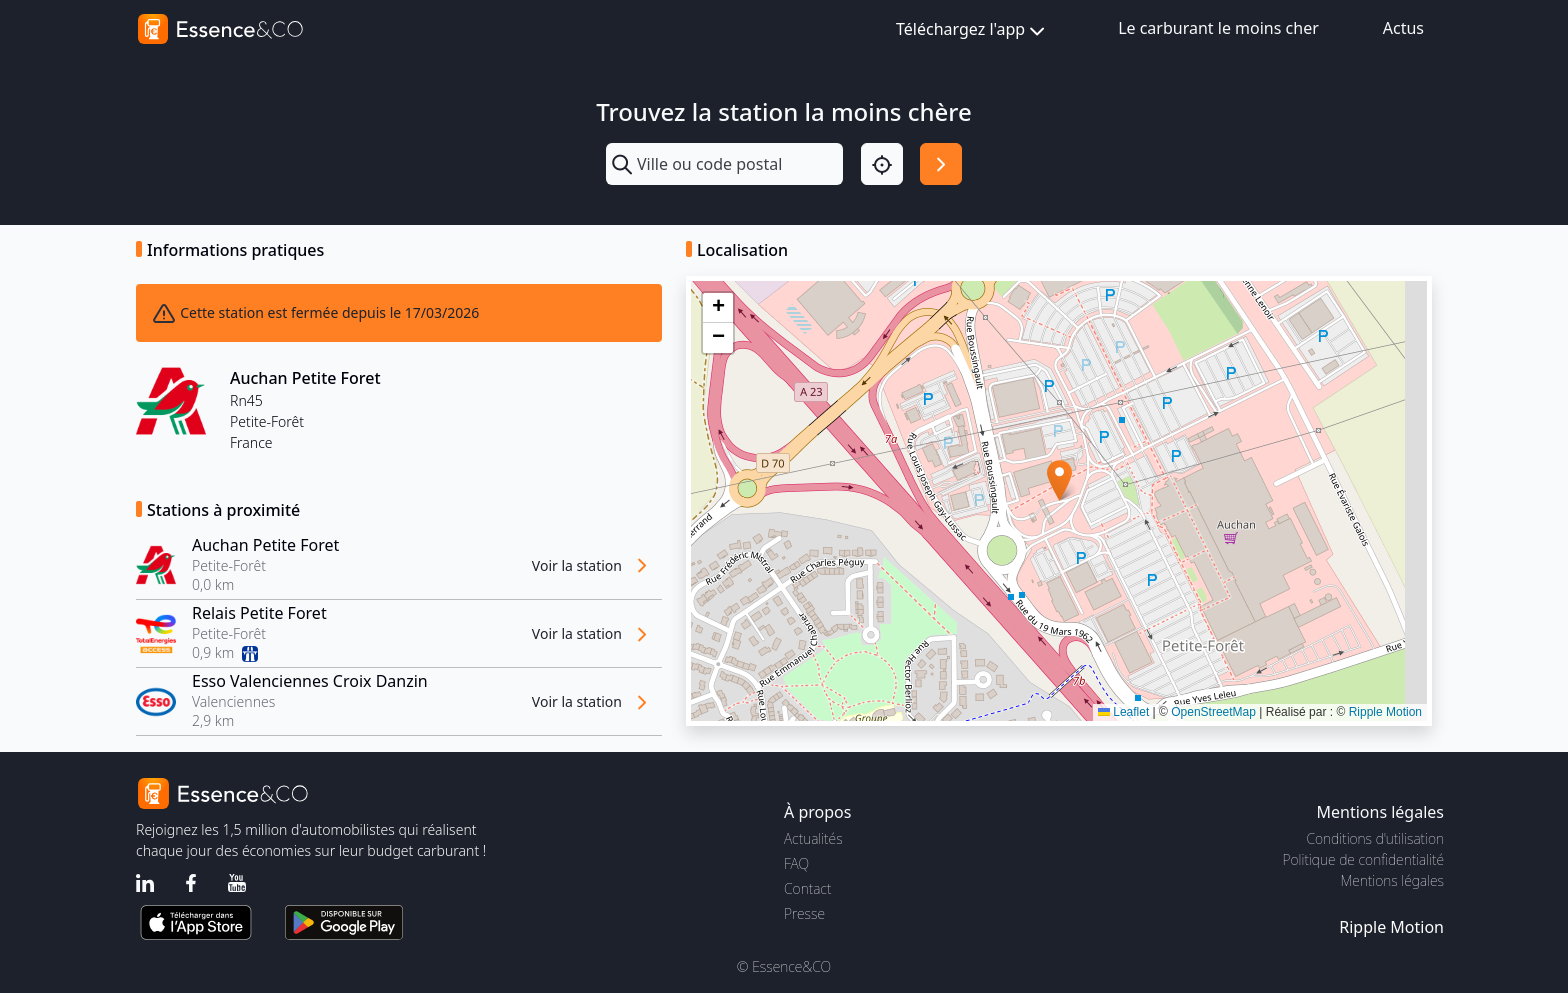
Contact (807, 888)
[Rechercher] (941, 164)
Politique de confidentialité (1363, 859)
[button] (1059, 480)
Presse (804, 913)
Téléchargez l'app (972, 30)
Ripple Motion (1385, 712)
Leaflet (1123, 712)
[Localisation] (882, 164)
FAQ (796, 863)
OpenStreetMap (1213, 712)
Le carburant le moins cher (1218, 28)
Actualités (813, 838)
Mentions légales (1392, 880)
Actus (1403, 28)
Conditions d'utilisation (1375, 838)
